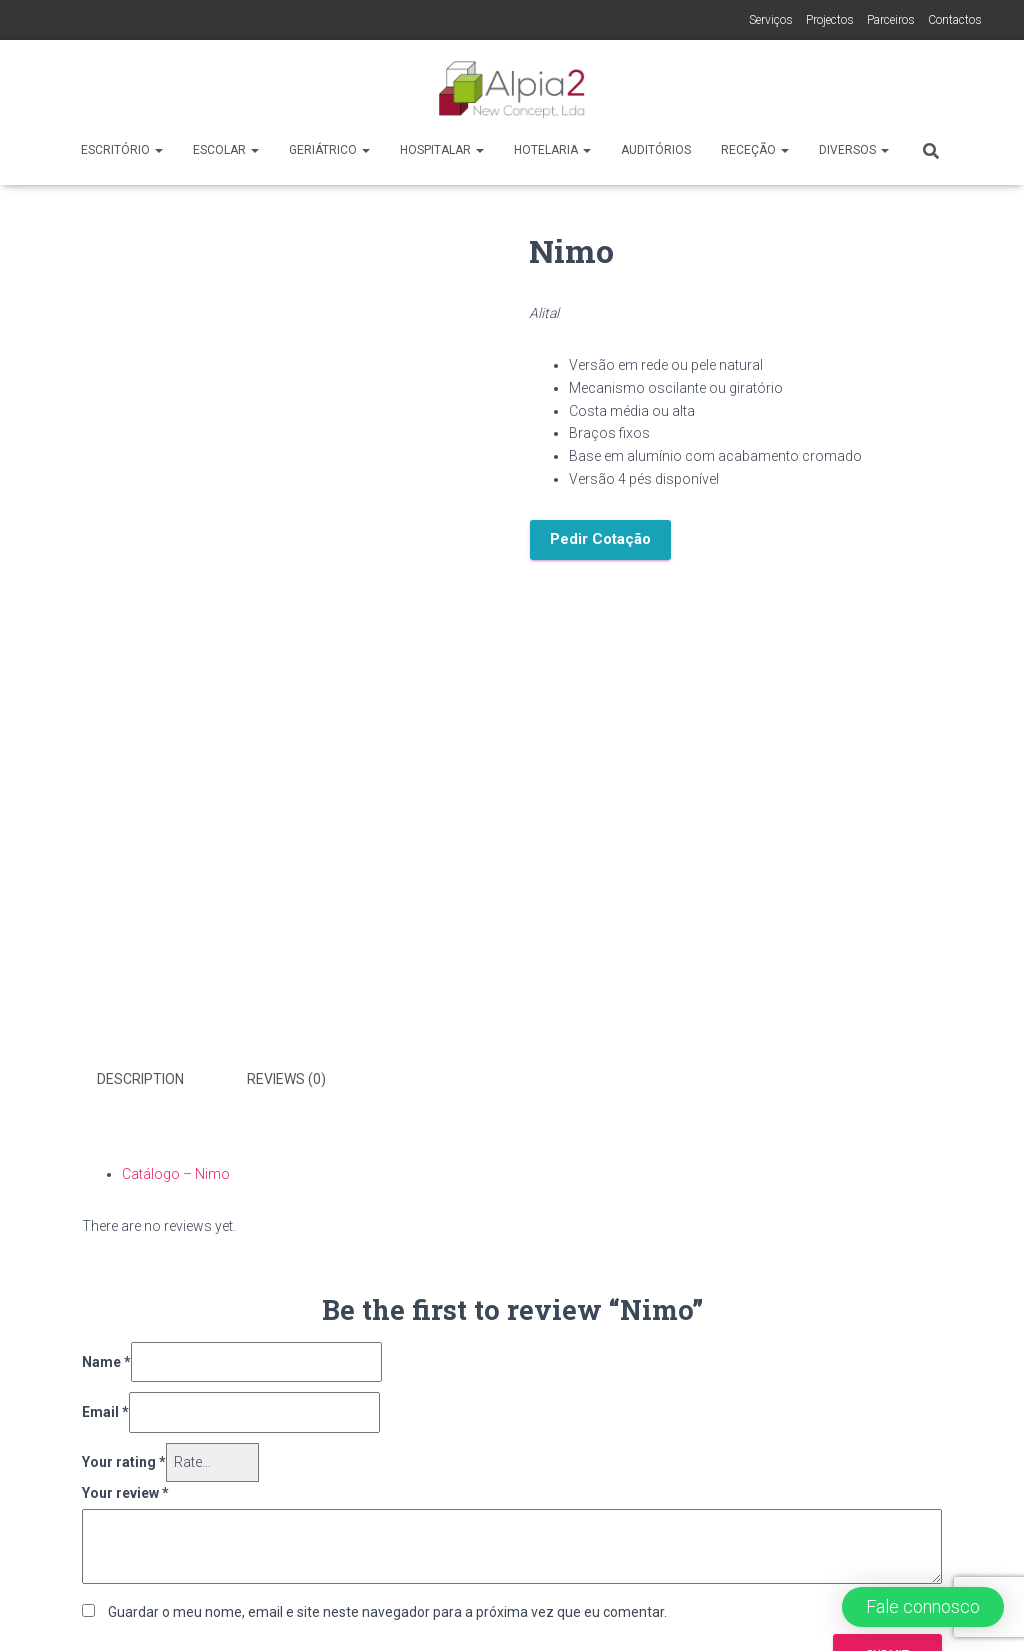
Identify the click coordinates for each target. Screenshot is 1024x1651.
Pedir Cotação (600, 539)
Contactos (955, 20)
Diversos (854, 150)
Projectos (830, 20)
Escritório (122, 150)
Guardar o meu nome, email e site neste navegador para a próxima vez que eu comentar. (387, 1612)
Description (140, 1079)
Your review (125, 1493)
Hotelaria (552, 150)
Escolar (226, 150)
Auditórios (656, 150)
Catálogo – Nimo (176, 1174)
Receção (755, 150)
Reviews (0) (286, 1079)
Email (105, 1412)
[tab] (155, 1080)
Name (106, 1362)
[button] (923, 1607)
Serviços (771, 20)
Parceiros (891, 20)
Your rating (124, 1462)
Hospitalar (442, 150)
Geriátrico (329, 150)
